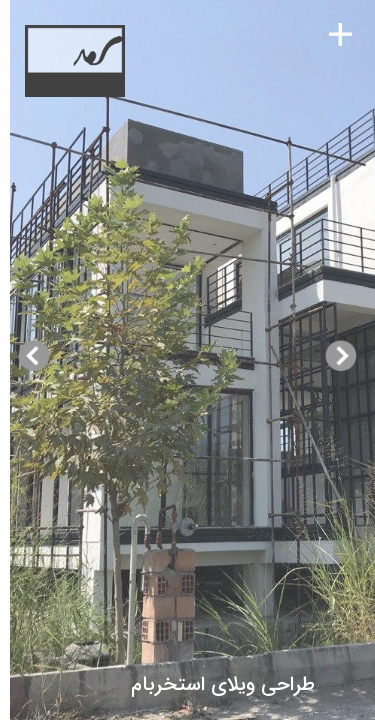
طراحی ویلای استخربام (260, 684)
